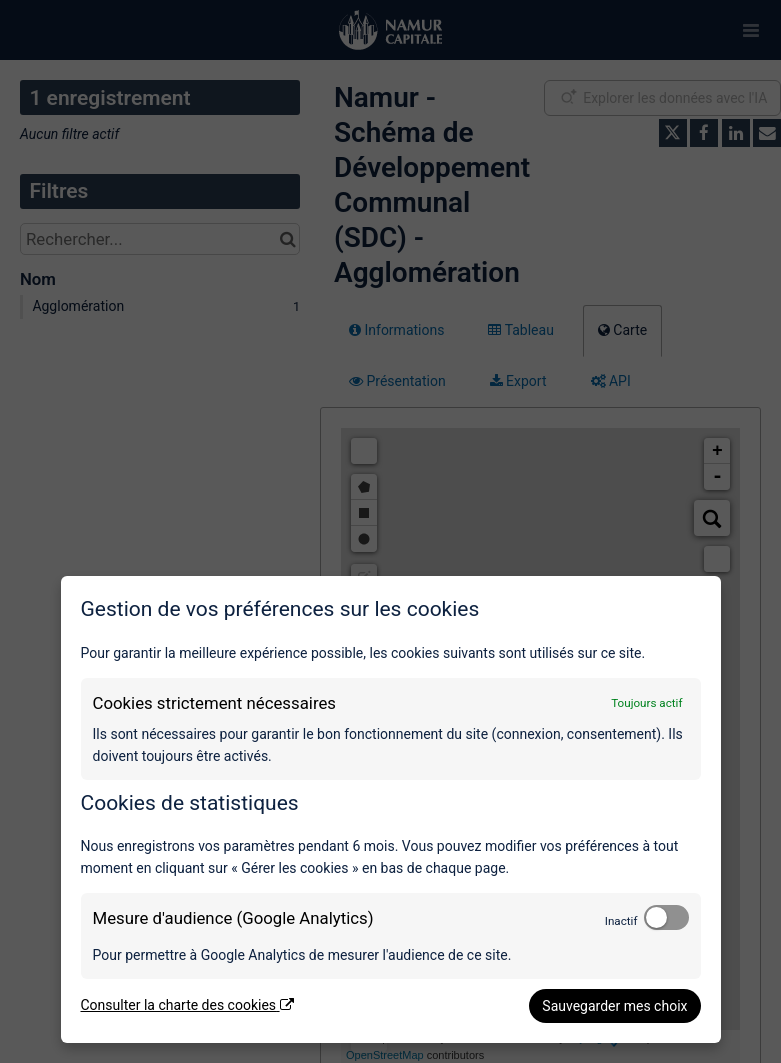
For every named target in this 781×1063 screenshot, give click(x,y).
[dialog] (391, 809)
